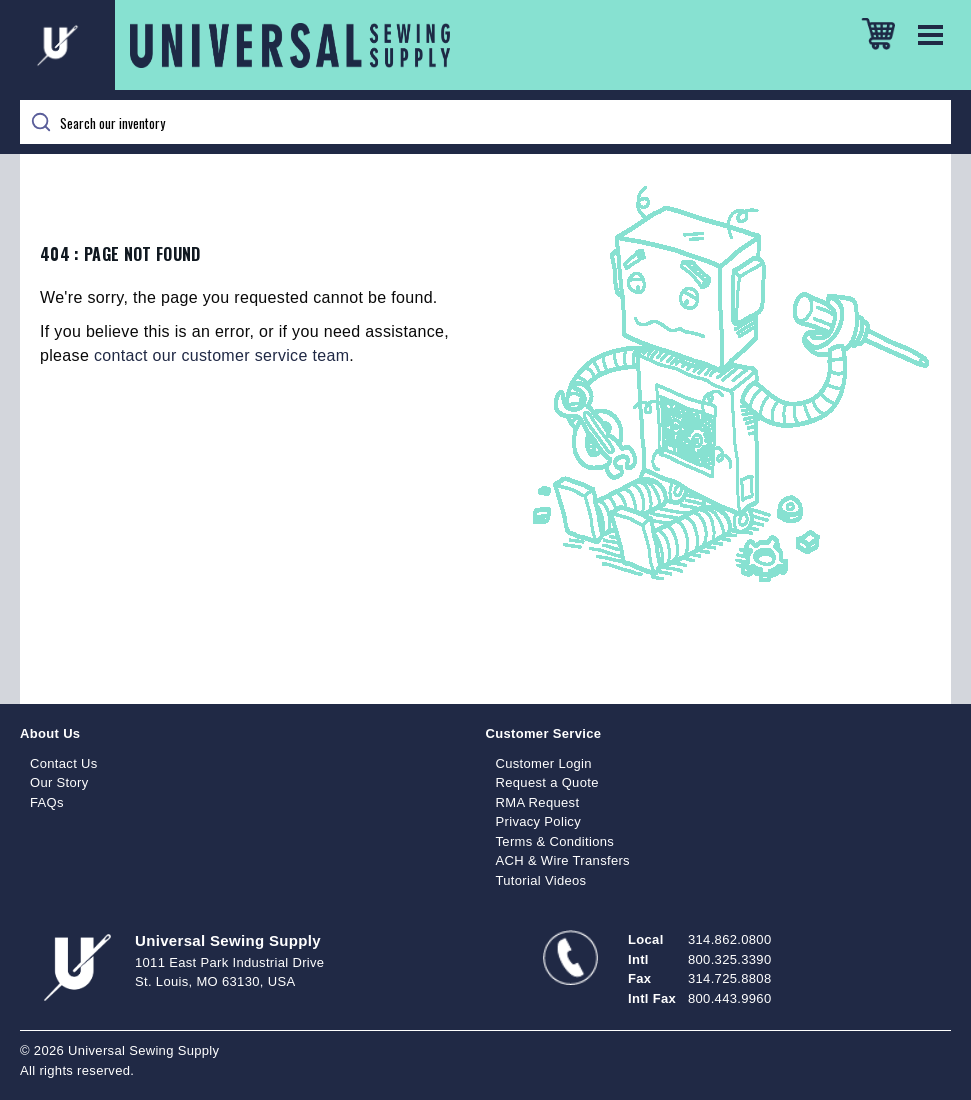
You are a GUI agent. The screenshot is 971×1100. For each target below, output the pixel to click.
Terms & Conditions (555, 841)
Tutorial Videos (541, 880)
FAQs (47, 802)
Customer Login (544, 763)
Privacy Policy (539, 821)
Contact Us (64, 763)
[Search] (485, 122)
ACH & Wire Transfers (563, 860)
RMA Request (538, 802)
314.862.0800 (729, 939)
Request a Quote (547, 782)
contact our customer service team (221, 355)
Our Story (59, 782)
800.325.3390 (729, 959)
